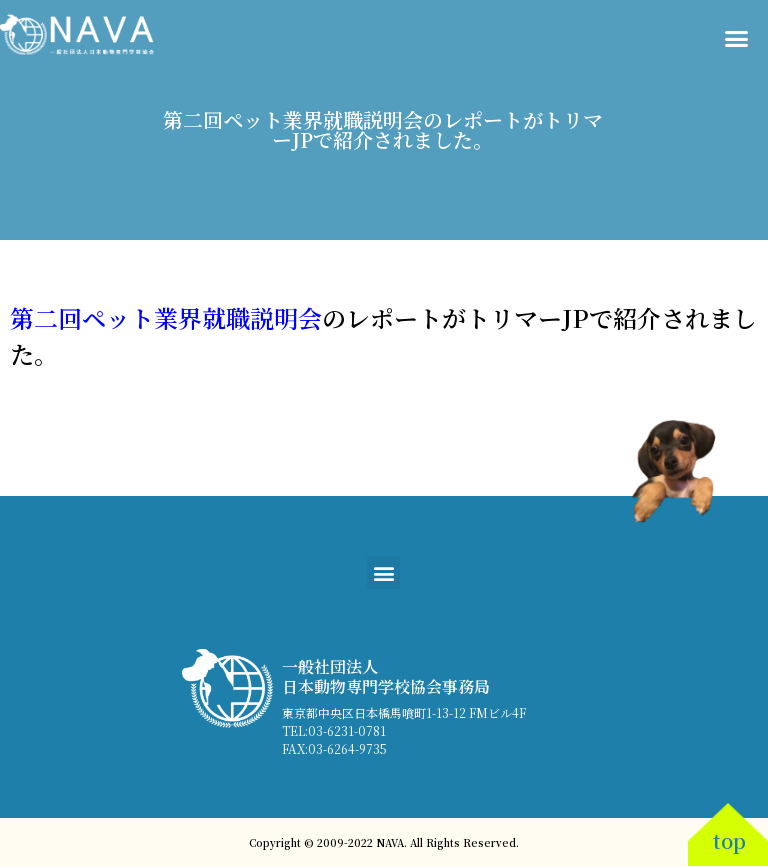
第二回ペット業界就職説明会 (166, 317)
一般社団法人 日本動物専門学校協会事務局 (386, 676)
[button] (737, 39)
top (729, 840)
